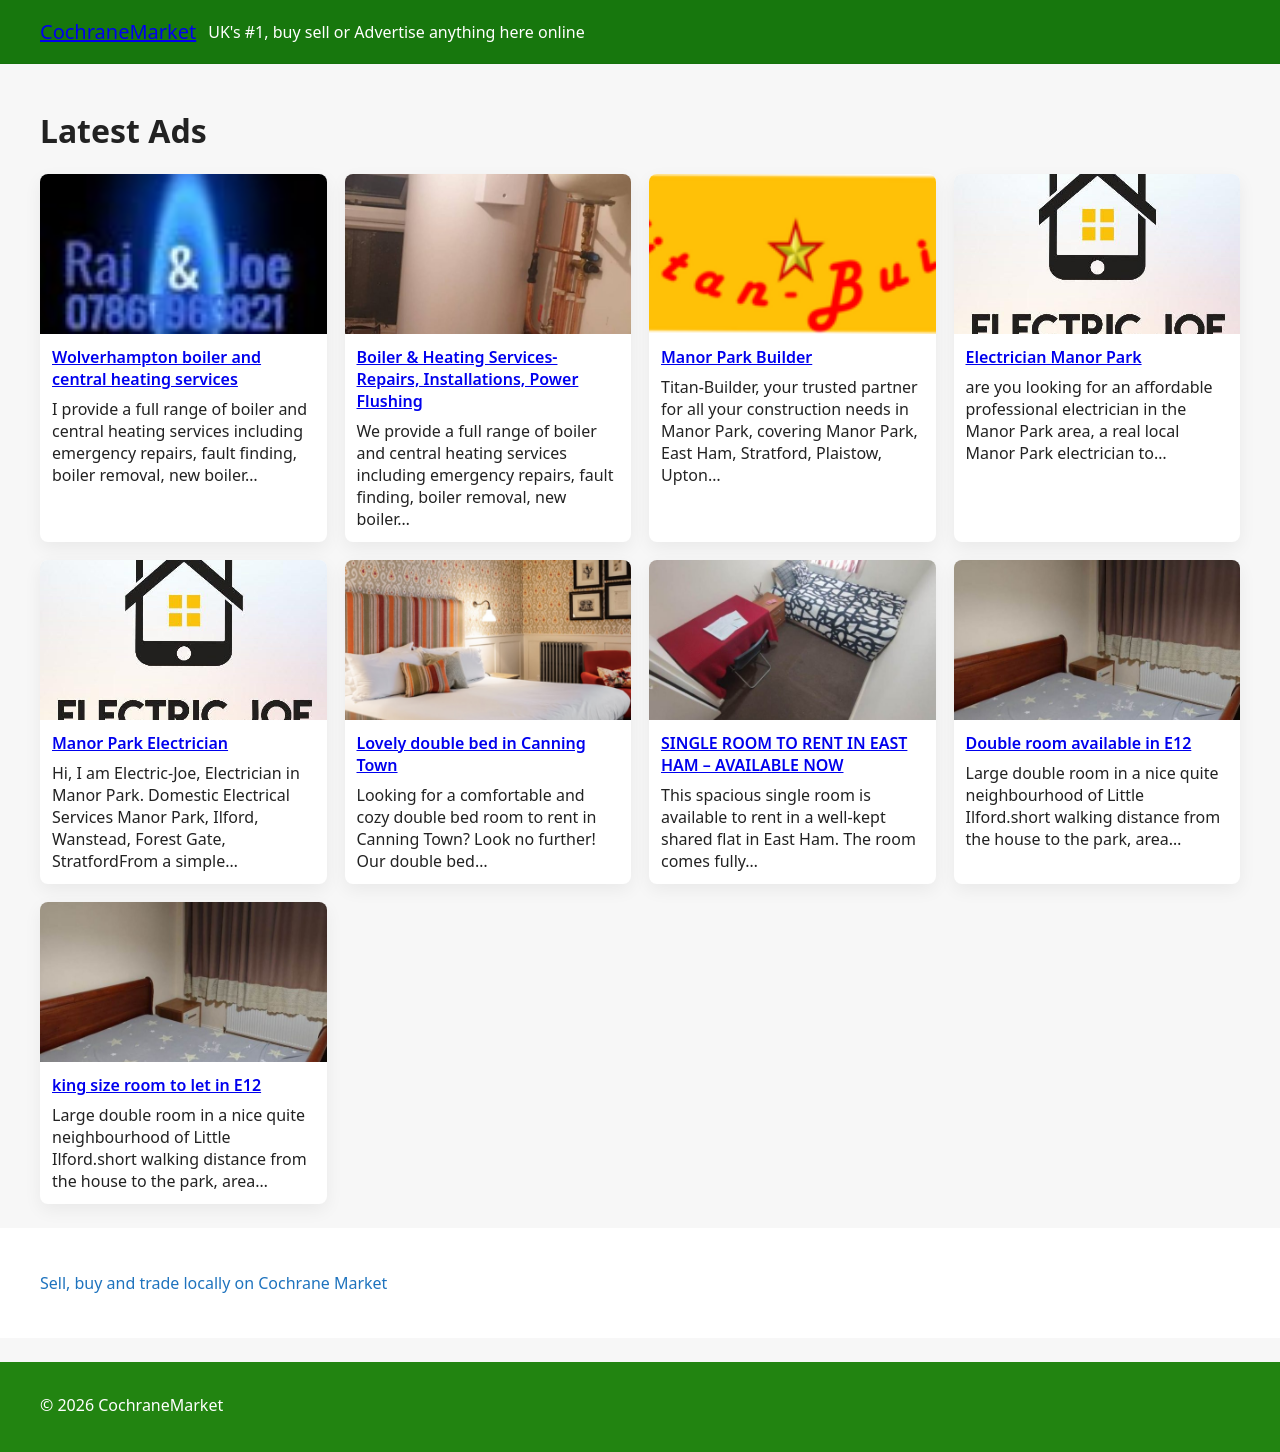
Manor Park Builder (736, 357)
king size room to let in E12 (156, 1085)
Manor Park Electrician (140, 743)
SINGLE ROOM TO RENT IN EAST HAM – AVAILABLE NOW (784, 754)
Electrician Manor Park (1054, 357)
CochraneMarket (118, 31)
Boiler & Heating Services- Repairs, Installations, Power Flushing (468, 379)
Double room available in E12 (1079, 743)
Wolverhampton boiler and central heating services (156, 368)
